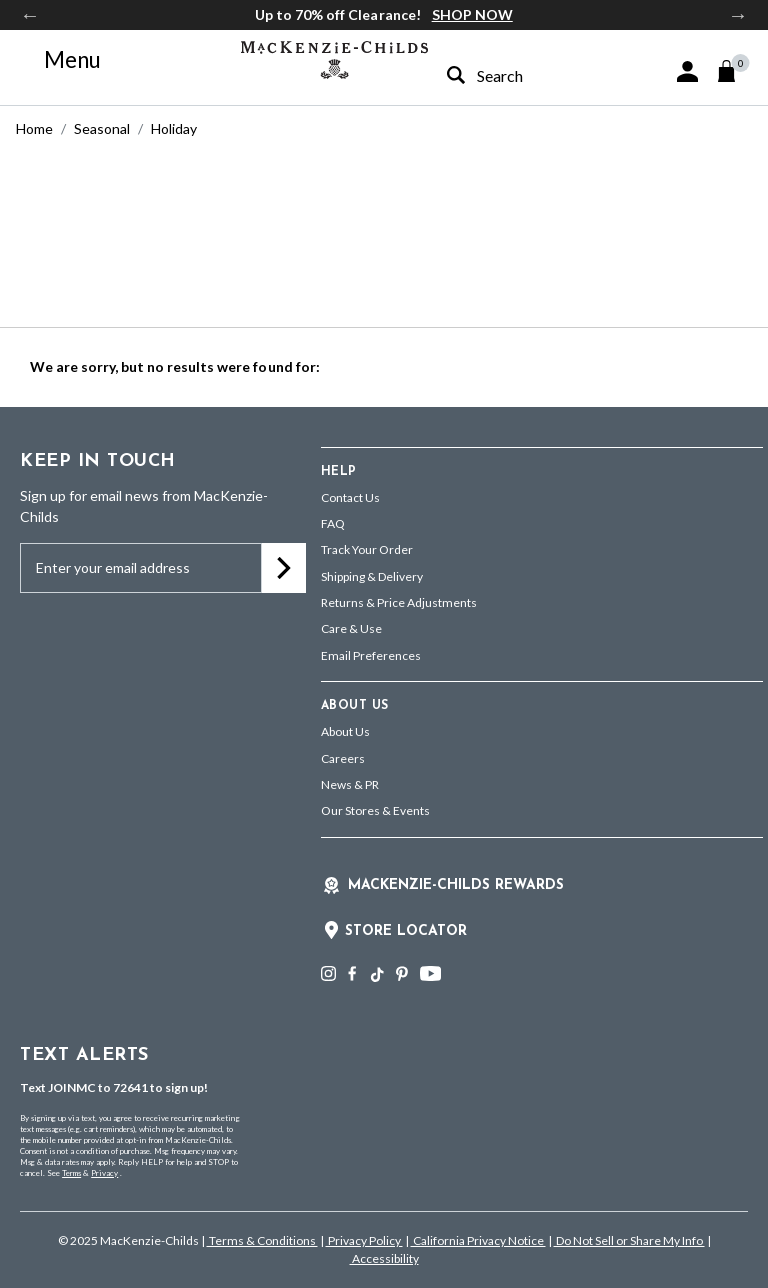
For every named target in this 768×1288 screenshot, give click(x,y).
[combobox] (514, 75)
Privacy (104, 1173)
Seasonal (102, 128)
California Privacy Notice (478, 1240)
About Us (345, 731)
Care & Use (351, 628)
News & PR (350, 784)
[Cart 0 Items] (735, 71)
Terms (71, 1173)
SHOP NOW (472, 14)
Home (34, 128)
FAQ (333, 523)
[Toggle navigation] (61, 60)
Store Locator (406, 931)
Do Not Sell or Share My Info (629, 1240)
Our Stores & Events (375, 810)
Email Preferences (371, 655)
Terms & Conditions (262, 1240)
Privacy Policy (364, 1240)
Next (738, 15)
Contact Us (350, 497)
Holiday (174, 128)
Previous (30, 15)
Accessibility (384, 1258)
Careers (343, 758)
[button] (687, 71)
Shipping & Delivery (372, 576)
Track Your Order (367, 549)
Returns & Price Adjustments (399, 602)
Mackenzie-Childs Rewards (456, 885)
